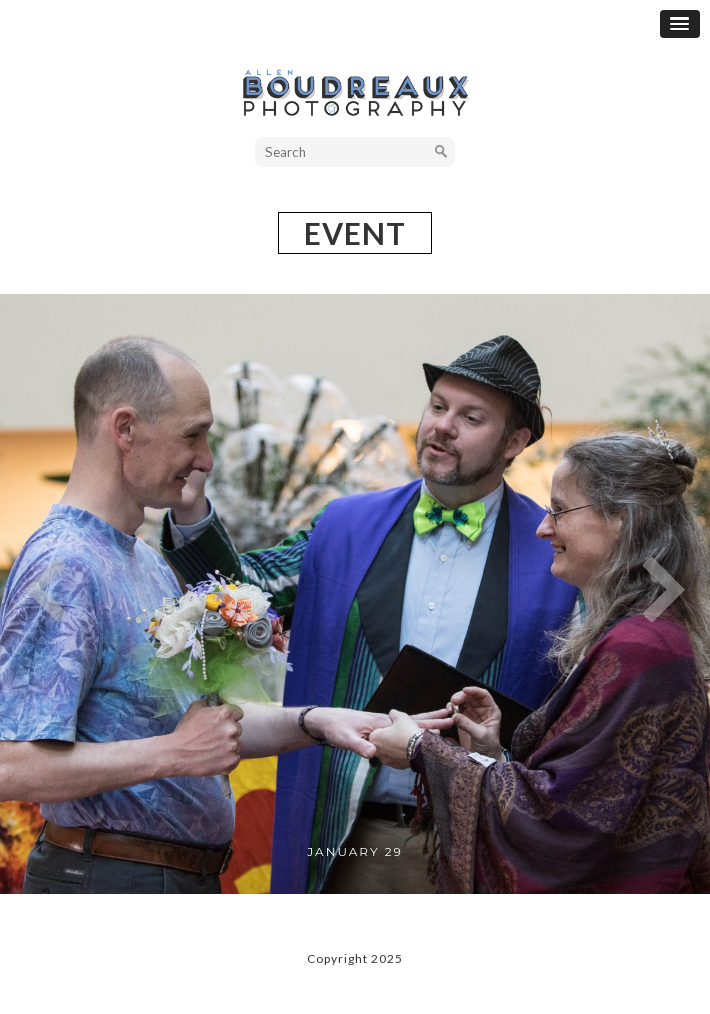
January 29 (355, 851)
